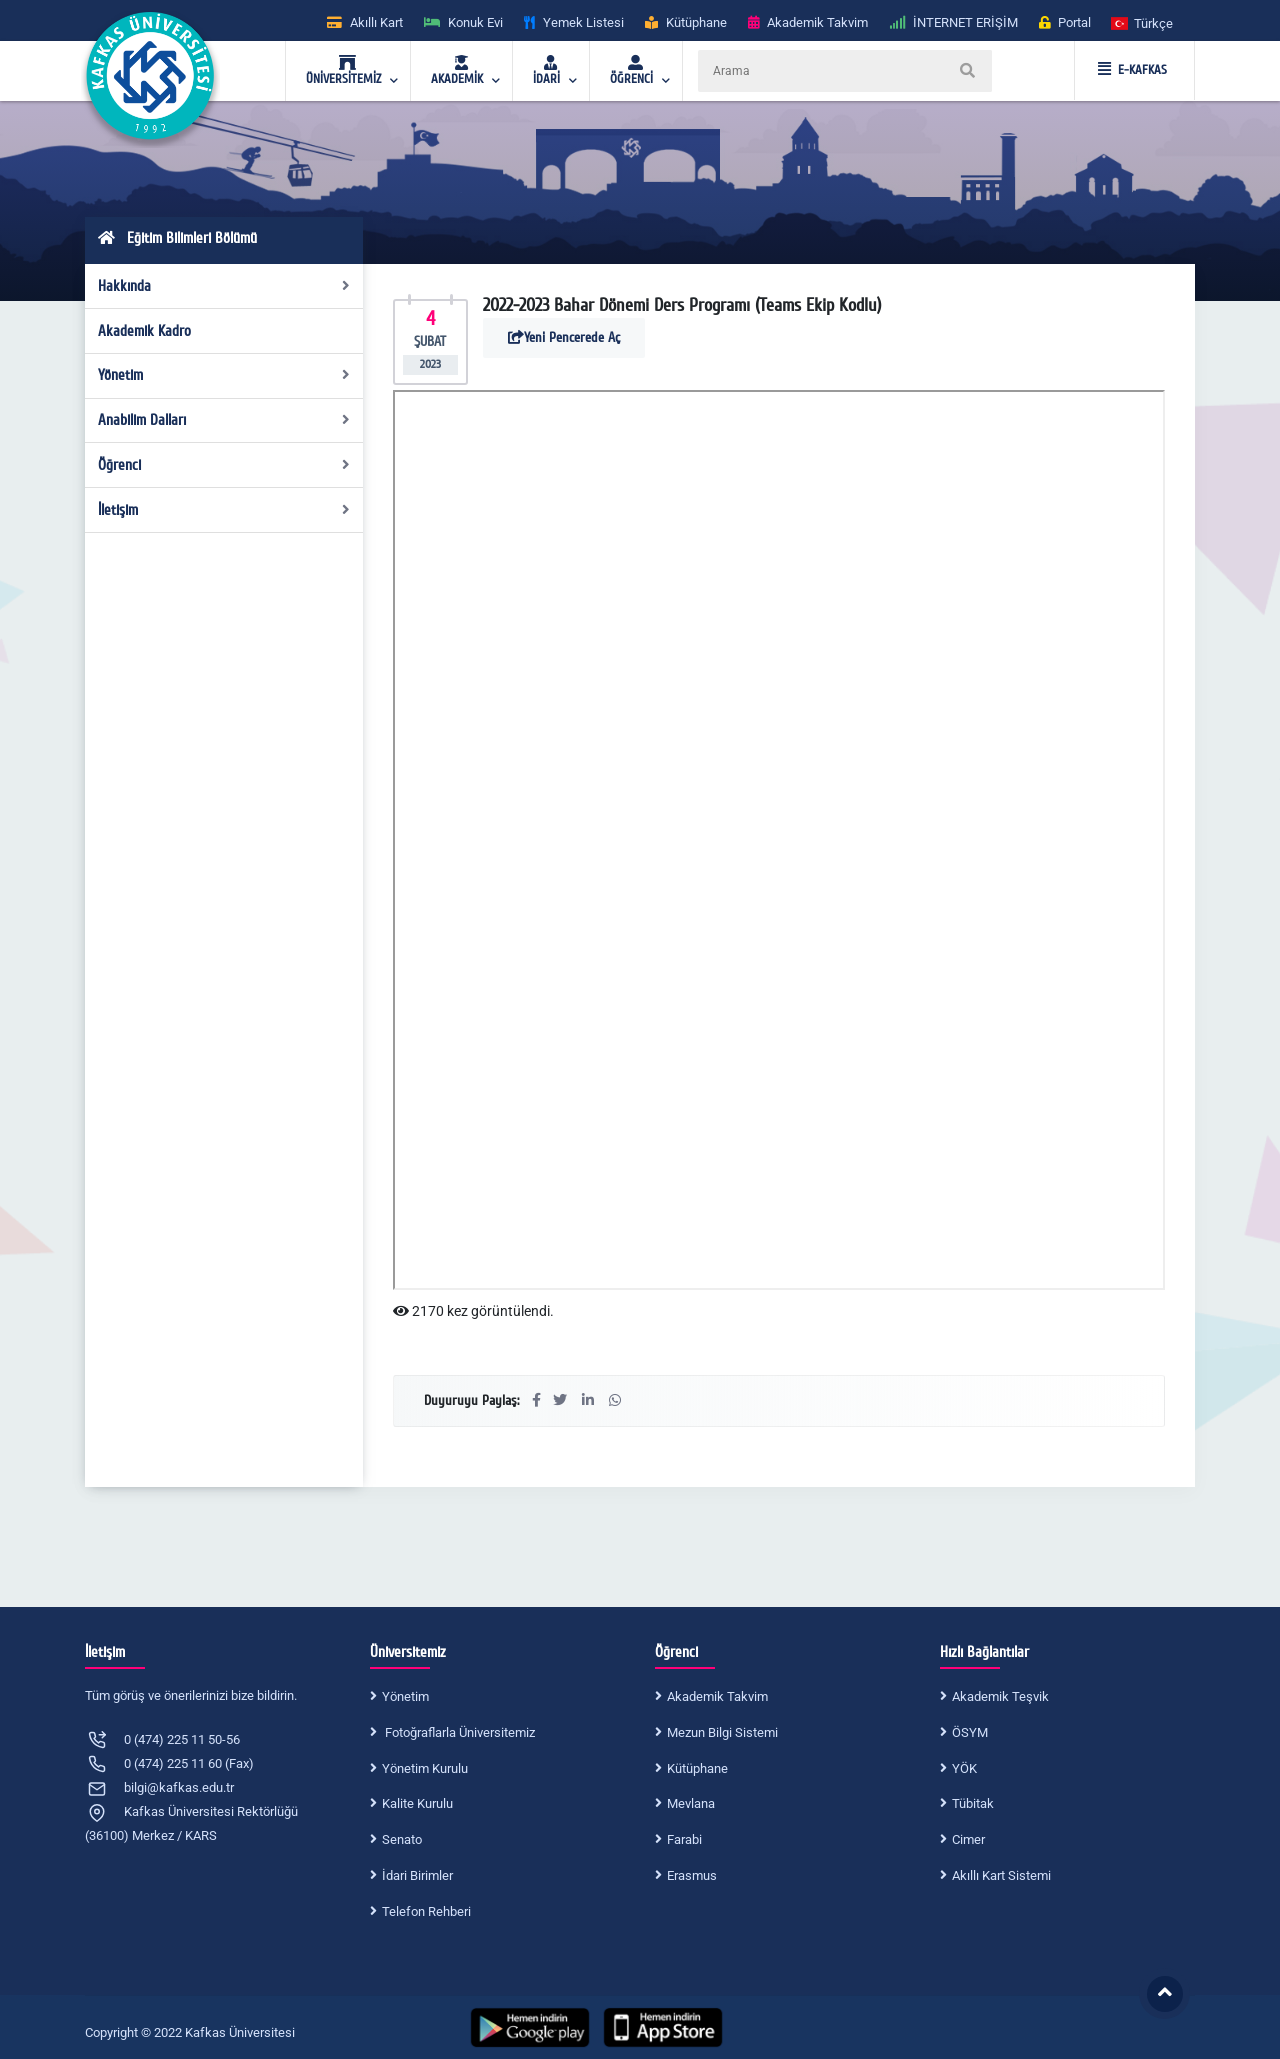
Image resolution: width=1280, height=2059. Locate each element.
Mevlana (691, 1803)
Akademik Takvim (717, 1696)
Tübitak (973, 1803)
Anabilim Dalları (224, 420)
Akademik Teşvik (1000, 1696)
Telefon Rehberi (426, 1911)
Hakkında (224, 286)
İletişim (224, 510)
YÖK (964, 1768)
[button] (1143, 22)
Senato (402, 1839)
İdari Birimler (417, 1875)
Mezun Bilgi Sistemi (722, 1732)
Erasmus (692, 1875)
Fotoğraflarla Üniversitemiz (458, 1732)
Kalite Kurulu (417, 1803)
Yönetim (224, 375)
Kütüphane (697, 1768)
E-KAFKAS (1132, 70)
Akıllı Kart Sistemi (1001, 1875)
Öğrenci (224, 465)
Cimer (968, 1839)
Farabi (684, 1839)
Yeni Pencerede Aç (564, 337)
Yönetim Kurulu (425, 1768)
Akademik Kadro (144, 331)
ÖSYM (970, 1732)
